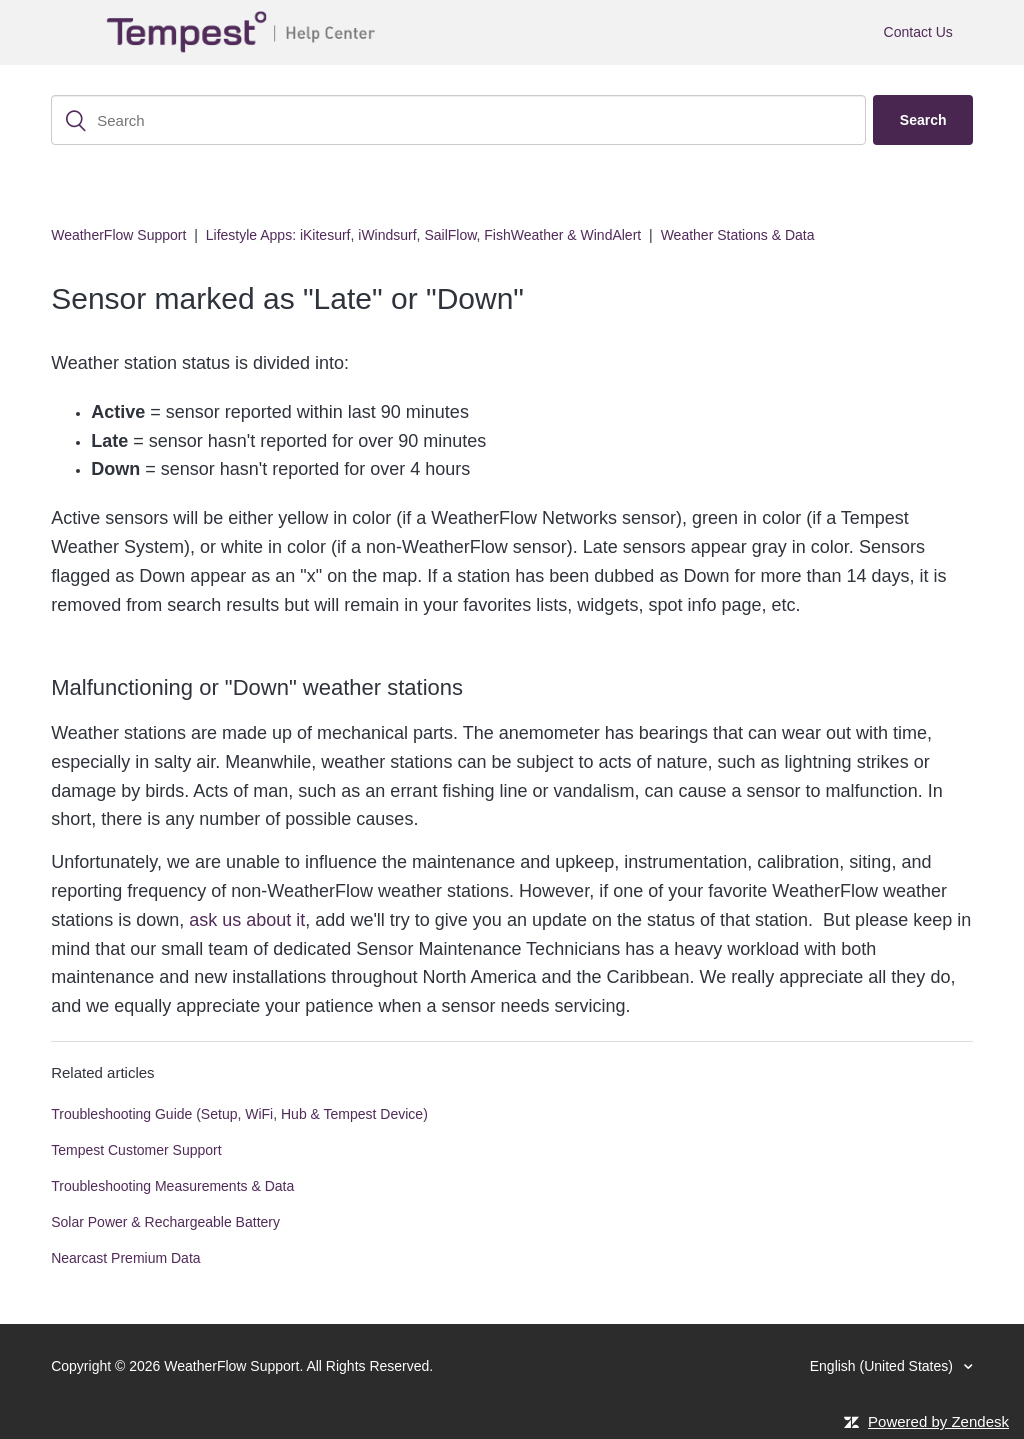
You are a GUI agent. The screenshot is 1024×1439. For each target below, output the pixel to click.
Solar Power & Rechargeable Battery (165, 1222)
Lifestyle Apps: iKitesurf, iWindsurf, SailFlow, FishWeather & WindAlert (423, 235)
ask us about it (247, 920)
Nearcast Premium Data (125, 1258)
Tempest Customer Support (136, 1150)
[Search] (458, 120)
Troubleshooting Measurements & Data (172, 1186)
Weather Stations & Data (738, 235)
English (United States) (883, 1366)
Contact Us (918, 32)
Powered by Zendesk (938, 1421)
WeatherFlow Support (118, 235)
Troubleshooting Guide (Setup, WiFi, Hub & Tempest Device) (239, 1114)
